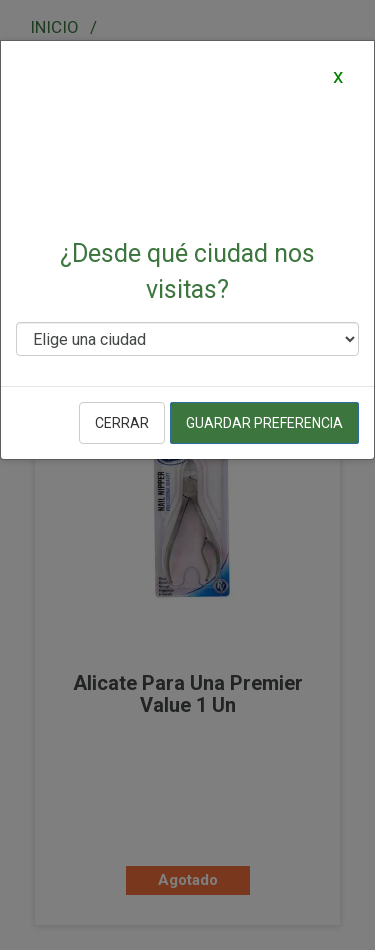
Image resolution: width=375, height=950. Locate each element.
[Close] (337, 75)
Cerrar (122, 423)
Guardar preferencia (264, 423)
